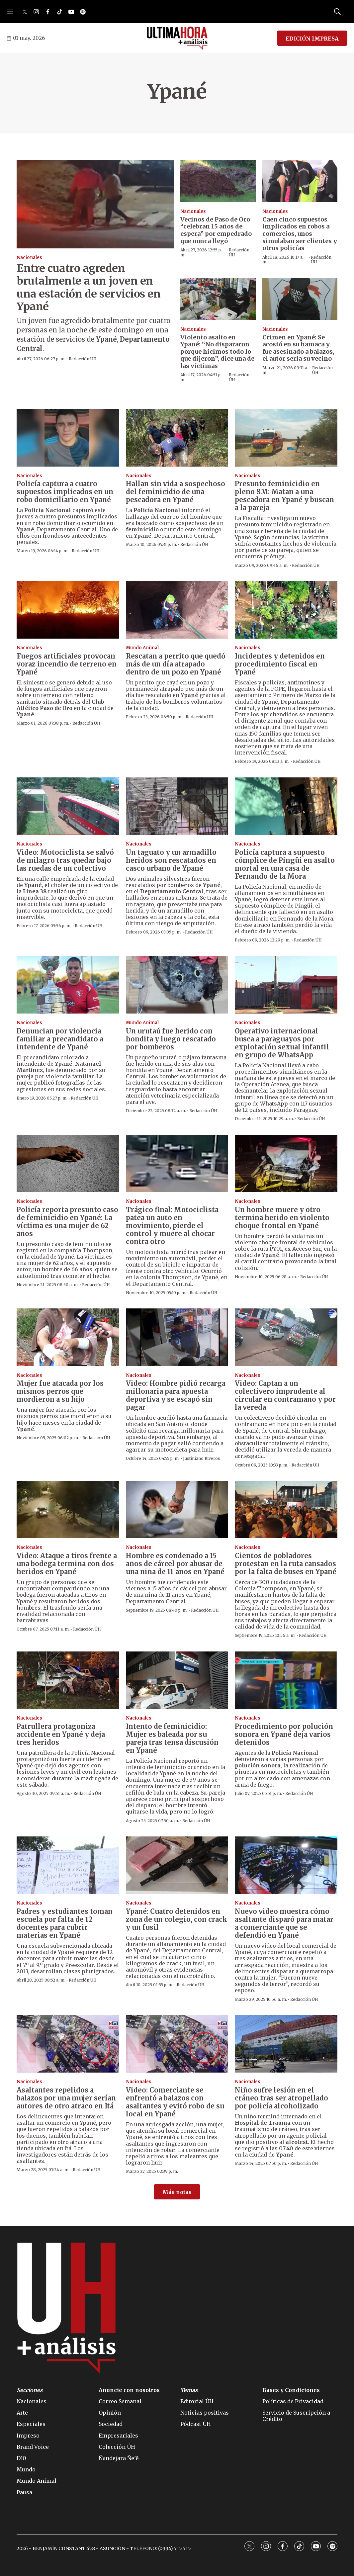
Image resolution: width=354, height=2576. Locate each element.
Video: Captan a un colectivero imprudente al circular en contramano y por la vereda (285, 1395)
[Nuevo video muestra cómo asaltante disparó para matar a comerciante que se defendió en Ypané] (286, 1865)
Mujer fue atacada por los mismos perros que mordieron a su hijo (60, 1391)
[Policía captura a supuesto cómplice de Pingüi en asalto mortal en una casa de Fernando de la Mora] (286, 806)
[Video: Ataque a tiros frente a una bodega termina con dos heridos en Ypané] (68, 1509)
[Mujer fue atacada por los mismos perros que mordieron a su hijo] (68, 1337)
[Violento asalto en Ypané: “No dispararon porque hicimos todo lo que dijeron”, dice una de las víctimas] (218, 299)
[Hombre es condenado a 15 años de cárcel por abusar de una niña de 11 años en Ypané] (177, 1509)
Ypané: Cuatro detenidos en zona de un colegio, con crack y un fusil (176, 1919)
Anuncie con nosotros (129, 2390)
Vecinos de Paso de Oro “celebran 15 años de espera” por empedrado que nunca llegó (216, 230)
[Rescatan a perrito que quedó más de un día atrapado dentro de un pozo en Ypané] (177, 610)
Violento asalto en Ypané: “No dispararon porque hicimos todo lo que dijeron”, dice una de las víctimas (217, 351)
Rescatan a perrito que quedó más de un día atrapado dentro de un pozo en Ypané (175, 664)
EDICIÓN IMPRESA (312, 38)
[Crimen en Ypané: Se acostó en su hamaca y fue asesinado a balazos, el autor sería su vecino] (300, 299)
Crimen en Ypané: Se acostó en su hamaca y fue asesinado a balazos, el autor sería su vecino (298, 348)
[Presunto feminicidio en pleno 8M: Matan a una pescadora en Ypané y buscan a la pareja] (286, 437)
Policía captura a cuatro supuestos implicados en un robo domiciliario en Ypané (65, 492)
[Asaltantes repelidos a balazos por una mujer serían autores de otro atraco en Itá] (68, 2044)
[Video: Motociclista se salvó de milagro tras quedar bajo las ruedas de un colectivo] (68, 806)
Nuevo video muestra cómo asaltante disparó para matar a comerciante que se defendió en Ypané (284, 1923)
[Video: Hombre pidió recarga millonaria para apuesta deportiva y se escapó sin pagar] (177, 1337)
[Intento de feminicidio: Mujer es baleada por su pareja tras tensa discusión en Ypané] (177, 1680)
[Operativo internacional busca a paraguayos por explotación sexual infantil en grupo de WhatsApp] (286, 985)
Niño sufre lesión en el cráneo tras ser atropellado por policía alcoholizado (281, 2098)
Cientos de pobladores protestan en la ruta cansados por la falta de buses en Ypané (285, 1564)
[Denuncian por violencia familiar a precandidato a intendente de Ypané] (68, 985)
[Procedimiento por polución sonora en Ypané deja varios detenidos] (286, 1680)
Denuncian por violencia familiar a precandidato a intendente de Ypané (60, 1039)
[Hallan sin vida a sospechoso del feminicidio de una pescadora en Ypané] (177, 437)
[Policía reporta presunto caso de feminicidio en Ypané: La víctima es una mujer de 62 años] (68, 1163)
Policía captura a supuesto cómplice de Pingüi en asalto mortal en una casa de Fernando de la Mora (285, 864)
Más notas (177, 2192)
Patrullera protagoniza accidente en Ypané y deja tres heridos (61, 1734)
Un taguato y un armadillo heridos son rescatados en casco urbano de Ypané (171, 860)
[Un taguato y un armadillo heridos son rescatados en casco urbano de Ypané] (177, 806)
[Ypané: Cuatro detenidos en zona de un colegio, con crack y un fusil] (177, 1865)
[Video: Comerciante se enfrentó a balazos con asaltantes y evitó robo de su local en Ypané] (177, 2044)
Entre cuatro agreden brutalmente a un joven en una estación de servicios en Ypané (88, 287)
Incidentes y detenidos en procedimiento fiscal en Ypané (280, 664)
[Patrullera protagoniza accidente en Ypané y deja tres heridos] (68, 1680)
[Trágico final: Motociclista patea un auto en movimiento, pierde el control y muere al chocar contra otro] (177, 1163)
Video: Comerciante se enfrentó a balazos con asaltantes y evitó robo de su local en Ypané (175, 2102)
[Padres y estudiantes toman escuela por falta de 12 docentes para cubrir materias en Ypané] (68, 1865)
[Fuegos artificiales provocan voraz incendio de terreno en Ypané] (68, 610)
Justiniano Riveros (201, 1458)
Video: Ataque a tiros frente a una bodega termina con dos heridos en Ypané (67, 1564)
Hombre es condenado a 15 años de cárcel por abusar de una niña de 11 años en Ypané (175, 1564)
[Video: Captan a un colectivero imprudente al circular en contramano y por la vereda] (286, 1337)
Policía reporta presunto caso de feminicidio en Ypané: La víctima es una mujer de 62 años (67, 1221)
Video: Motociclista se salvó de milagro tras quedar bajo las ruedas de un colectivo (65, 860)
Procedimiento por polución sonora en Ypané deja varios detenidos (284, 1734)
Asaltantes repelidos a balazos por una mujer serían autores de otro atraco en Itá (66, 2098)
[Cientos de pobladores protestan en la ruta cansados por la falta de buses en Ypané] (286, 1509)
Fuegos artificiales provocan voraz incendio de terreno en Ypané (67, 664)
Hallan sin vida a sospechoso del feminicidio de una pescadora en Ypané (175, 492)
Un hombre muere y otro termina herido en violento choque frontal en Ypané (282, 1217)
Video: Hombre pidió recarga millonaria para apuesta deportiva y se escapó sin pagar (175, 1395)
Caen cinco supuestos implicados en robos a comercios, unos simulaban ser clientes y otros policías (299, 234)
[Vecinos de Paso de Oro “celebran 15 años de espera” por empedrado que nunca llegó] (218, 181)
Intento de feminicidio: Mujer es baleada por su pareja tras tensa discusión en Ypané (172, 1738)
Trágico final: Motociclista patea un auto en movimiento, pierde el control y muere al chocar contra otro (172, 1225)
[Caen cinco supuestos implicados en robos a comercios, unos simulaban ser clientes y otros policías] (300, 181)
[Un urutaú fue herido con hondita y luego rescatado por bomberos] (177, 985)
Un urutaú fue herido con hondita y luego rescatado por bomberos (171, 1039)
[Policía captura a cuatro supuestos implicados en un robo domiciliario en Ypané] (68, 437)
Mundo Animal (142, 648)
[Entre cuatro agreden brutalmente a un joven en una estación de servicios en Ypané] (95, 204)
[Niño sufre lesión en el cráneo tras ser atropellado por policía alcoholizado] (286, 2044)
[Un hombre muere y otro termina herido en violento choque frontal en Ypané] (286, 1163)
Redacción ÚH (83, 358)
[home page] (177, 38)
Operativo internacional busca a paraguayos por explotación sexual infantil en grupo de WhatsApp (282, 1043)
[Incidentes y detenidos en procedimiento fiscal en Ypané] (286, 610)
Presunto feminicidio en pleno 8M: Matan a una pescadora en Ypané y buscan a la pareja (284, 496)
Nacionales (29, 257)
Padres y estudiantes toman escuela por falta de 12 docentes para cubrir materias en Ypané (65, 1923)
